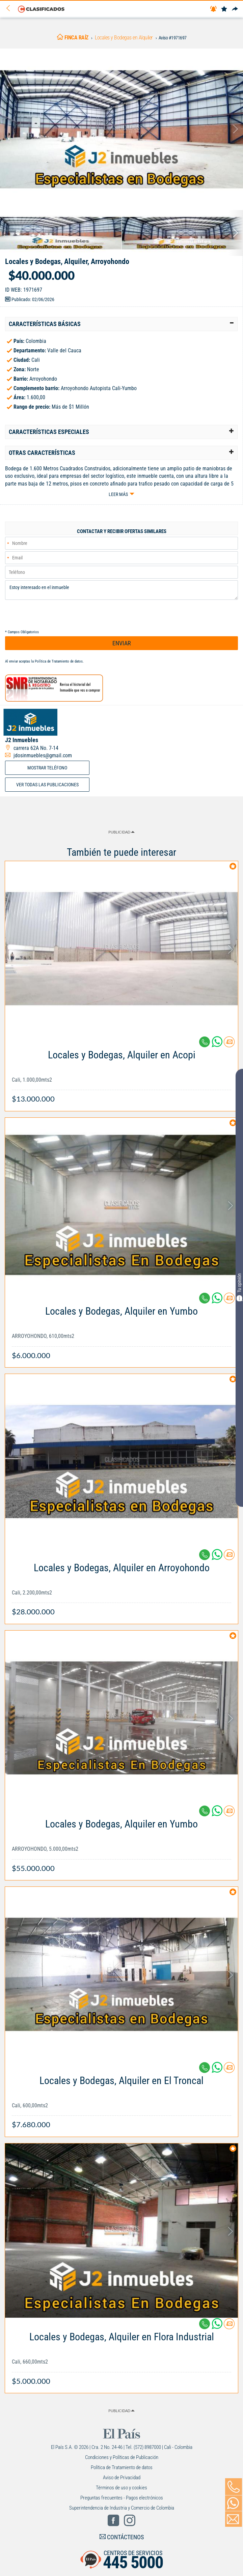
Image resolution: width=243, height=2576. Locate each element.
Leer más (118, 494)
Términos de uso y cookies (121, 2488)
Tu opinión (239, 1287)
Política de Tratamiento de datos (59, 661)
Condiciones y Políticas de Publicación (121, 2457)
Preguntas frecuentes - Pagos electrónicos (121, 2498)
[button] (121, 324)
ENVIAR (121, 643)
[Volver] (10, 8)
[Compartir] (235, 9)
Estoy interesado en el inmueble (121, 590)
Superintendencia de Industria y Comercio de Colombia (121, 2508)
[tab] (121, 324)
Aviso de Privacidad (121, 2478)
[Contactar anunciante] (229, 1044)
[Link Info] (121, 1073)
